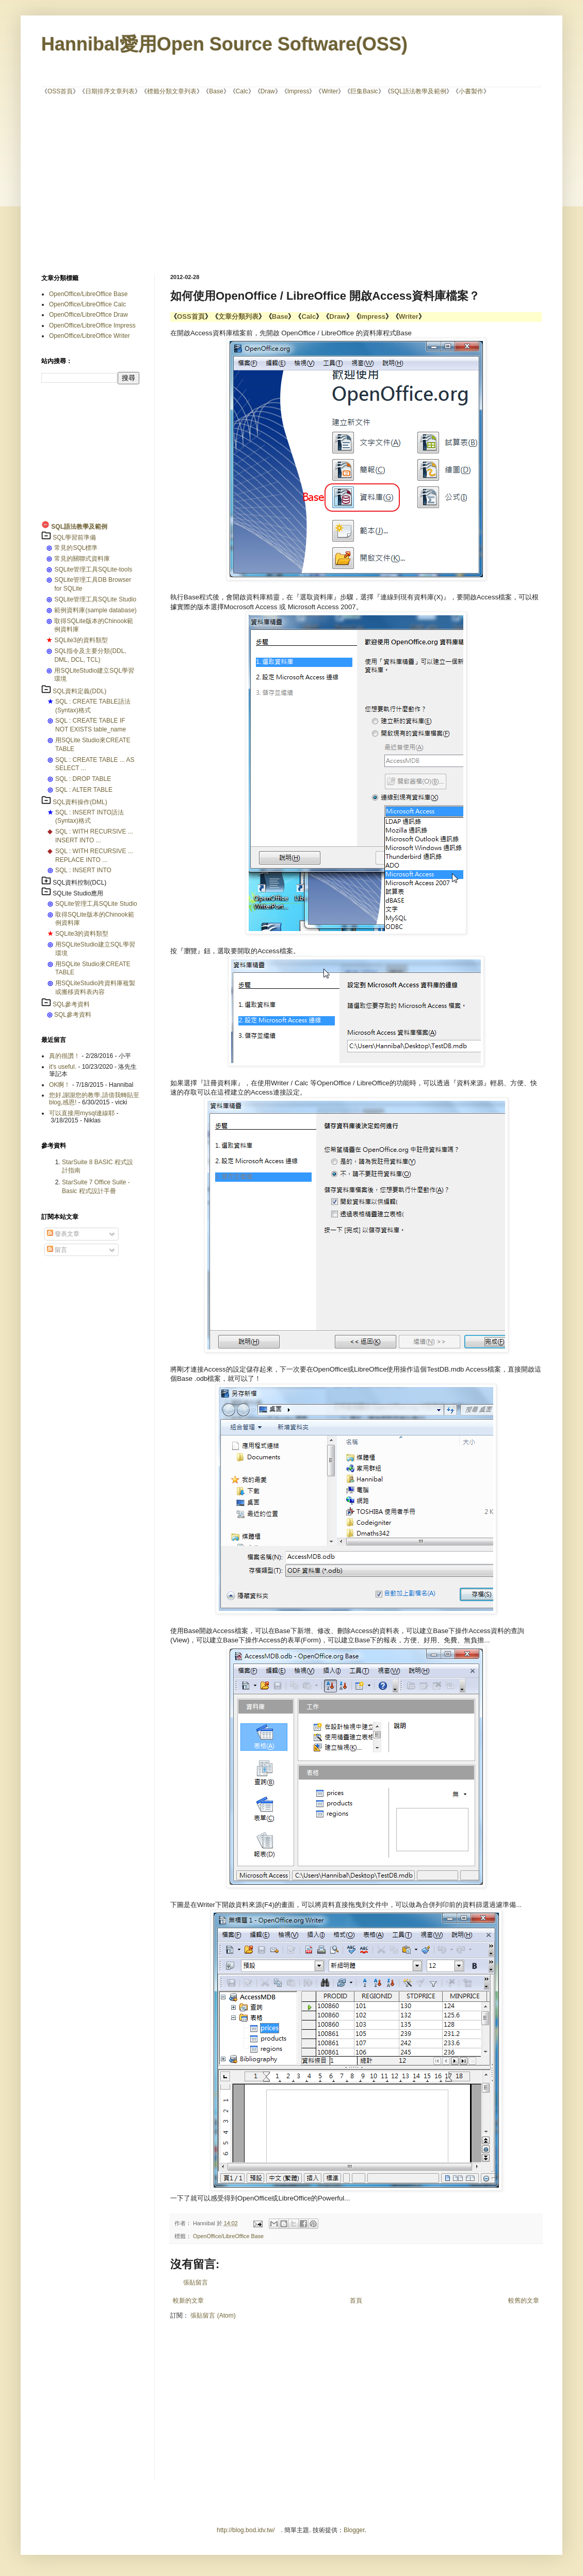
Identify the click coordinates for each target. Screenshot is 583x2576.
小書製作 (471, 91)
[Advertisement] (218, 183)
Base (216, 91)
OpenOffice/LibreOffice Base (228, 2236)
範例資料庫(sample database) (95, 610)
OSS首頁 (60, 91)
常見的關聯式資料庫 (82, 558)
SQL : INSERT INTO (83, 870)
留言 (57, 1249)
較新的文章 (188, 2300)
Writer (329, 91)
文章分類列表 (238, 316)
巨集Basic (364, 91)
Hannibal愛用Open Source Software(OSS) (224, 44)
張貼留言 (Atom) (212, 2315)
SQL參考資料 (71, 1004)
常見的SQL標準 (76, 547)
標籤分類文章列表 (172, 91)
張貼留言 (195, 2282)
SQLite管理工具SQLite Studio (95, 599)
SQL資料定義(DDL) (79, 691)
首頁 (356, 2300)
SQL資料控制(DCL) (79, 882)
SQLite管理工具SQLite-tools (93, 569)
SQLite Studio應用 (78, 893)
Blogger (354, 2530)
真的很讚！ (64, 1055)
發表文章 (63, 1233)
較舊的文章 (523, 2300)
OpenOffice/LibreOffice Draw (88, 314)
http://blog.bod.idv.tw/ (246, 2530)
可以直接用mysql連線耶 (82, 1113)
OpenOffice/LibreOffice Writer (89, 335)
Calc (242, 91)
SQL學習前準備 (74, 537)
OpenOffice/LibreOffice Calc (87, 304)
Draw (268, 91)
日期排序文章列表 (110, 91)
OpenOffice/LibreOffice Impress (92, 325)
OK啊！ (59, 1084)
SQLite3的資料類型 (80, 640)
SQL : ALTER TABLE (83, 789)
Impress (298, 91)
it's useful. (62, 1066)
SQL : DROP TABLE (83, 778)
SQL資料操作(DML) (80, 802)
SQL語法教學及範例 (418, 91)
